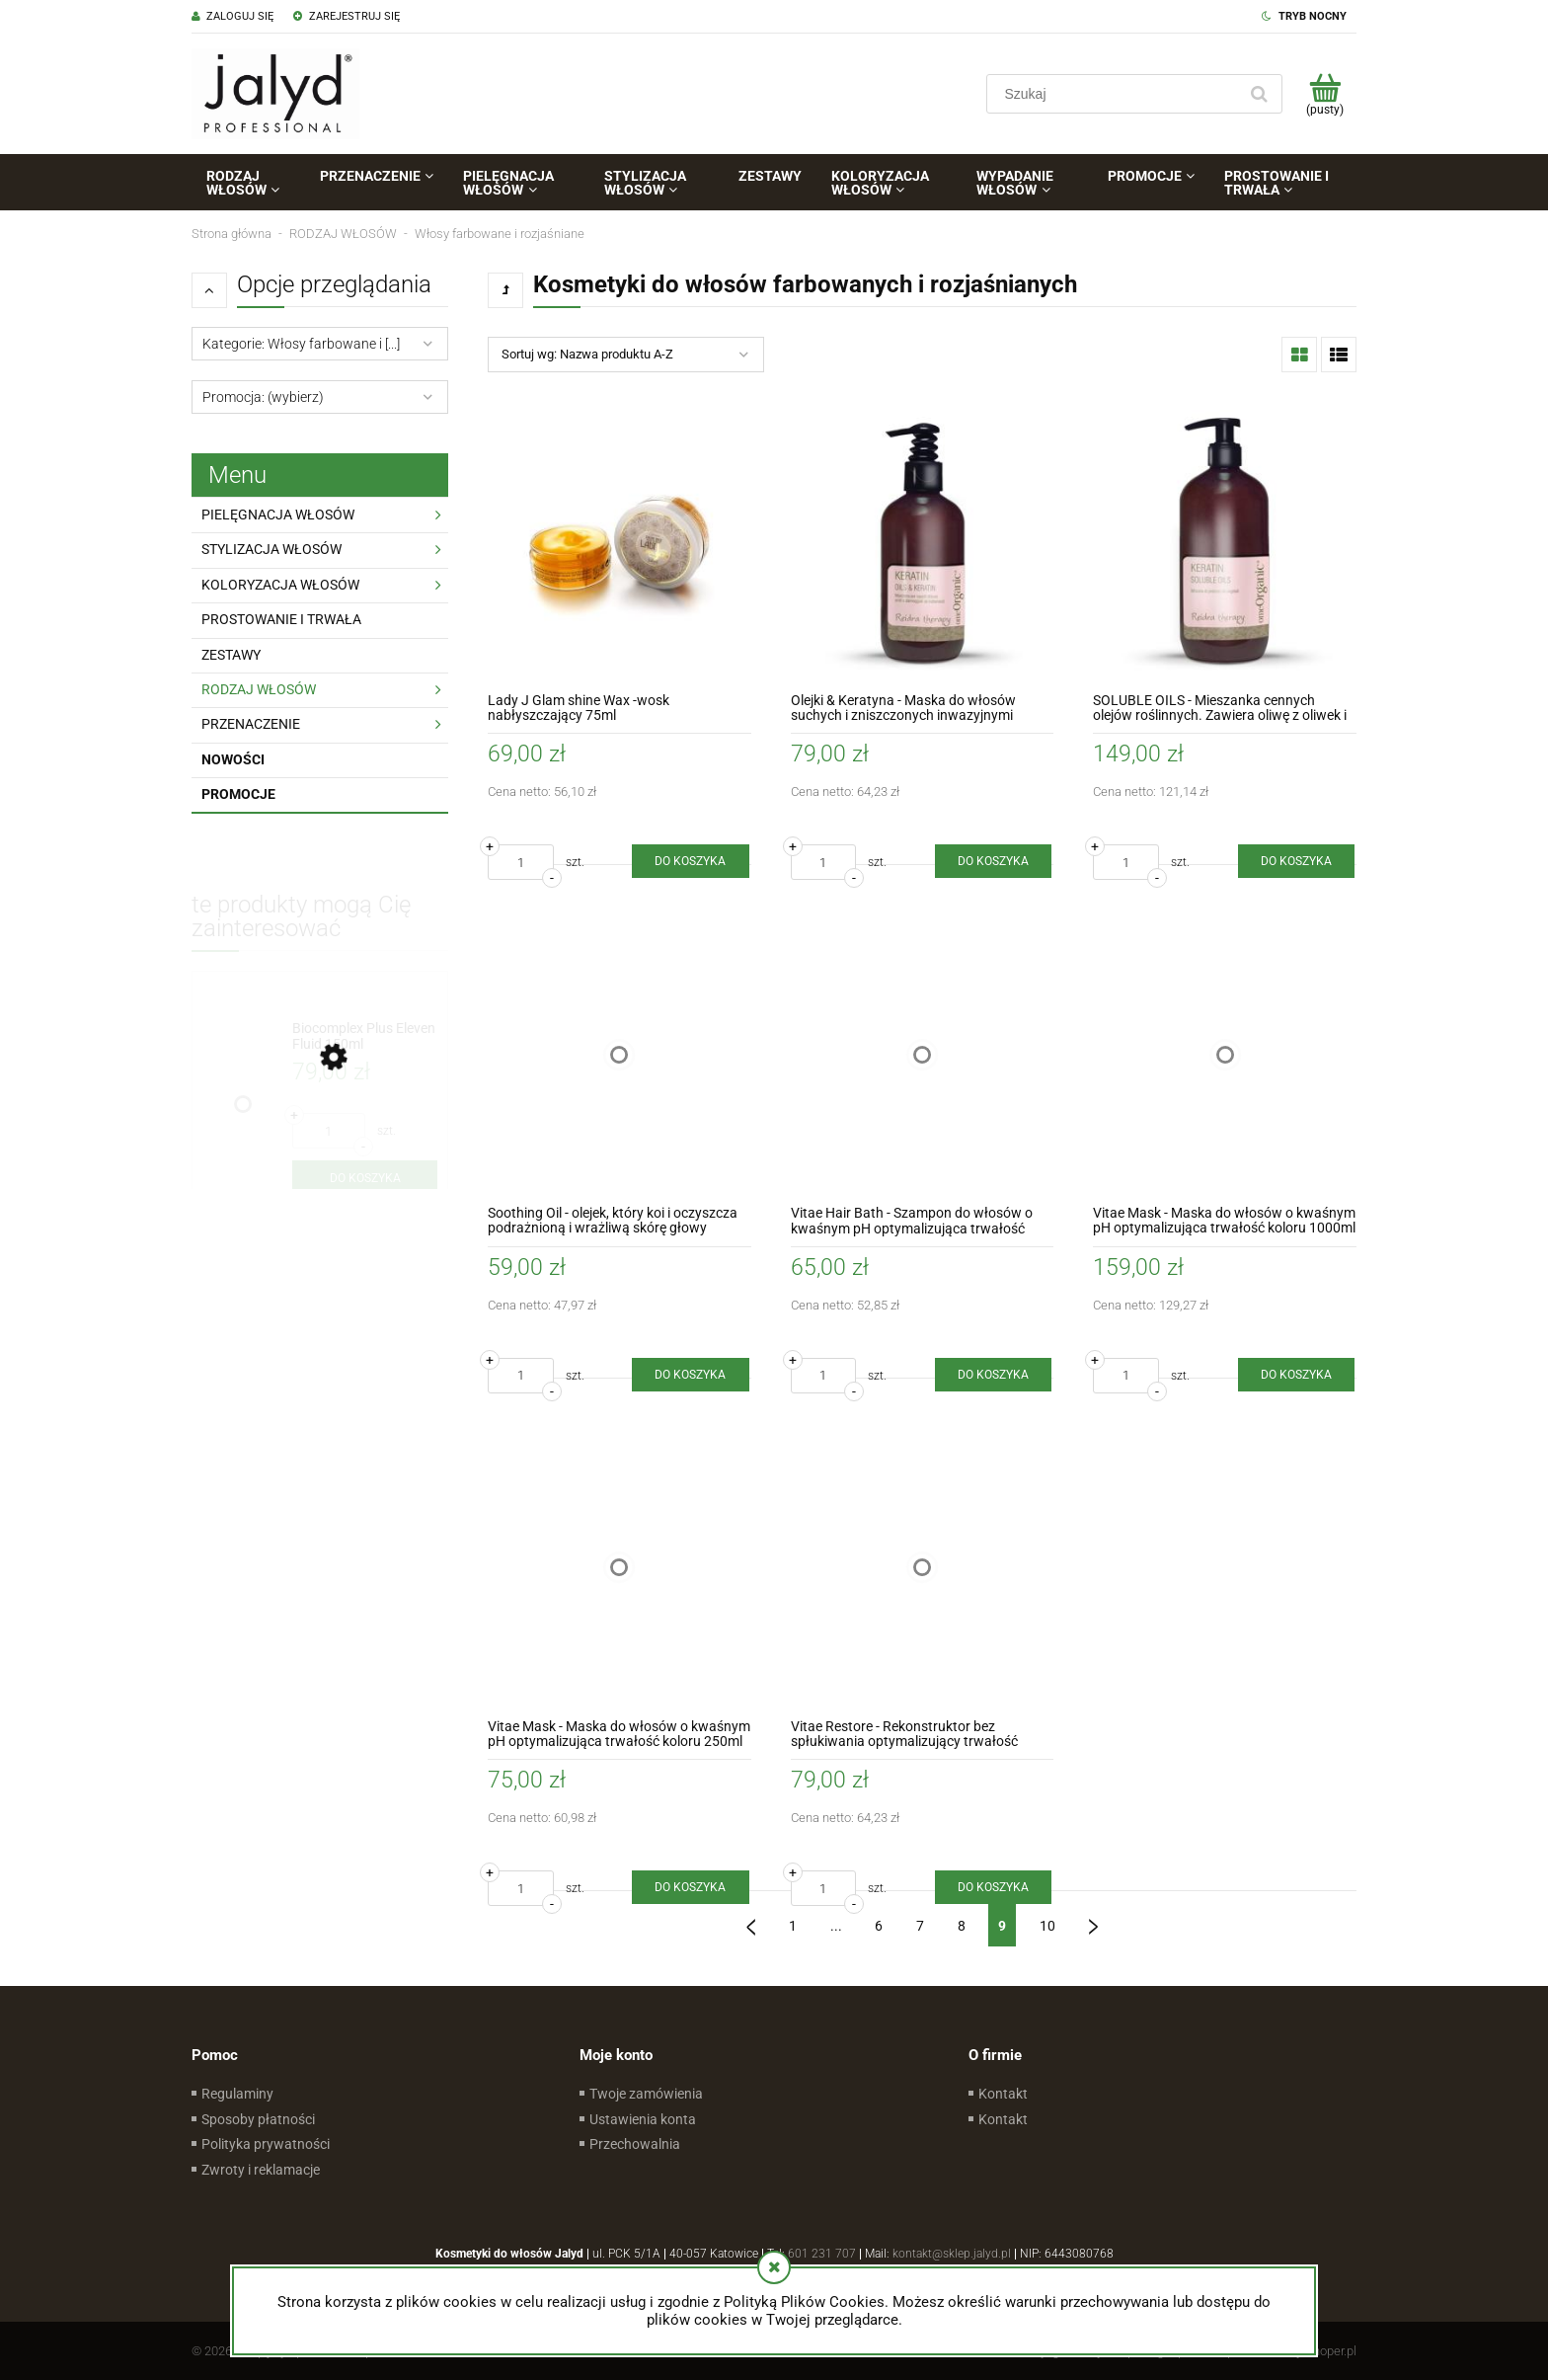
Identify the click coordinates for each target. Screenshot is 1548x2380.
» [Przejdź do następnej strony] (1094, 1918)
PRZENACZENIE (250, 724)
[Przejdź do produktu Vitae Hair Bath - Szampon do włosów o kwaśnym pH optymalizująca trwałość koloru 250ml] (922, 1054)
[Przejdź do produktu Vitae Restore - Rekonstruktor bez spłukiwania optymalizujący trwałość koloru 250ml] (922, 1568)
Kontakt (1003, 2094)
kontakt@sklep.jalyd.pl (951, 2254)
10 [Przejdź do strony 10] (1047, 1926)
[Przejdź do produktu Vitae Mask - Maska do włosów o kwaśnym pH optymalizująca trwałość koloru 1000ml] (1224, 1054)
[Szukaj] (1258, 94)
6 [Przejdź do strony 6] (879, 1926)
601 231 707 (822, 2254)
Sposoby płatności (258, 2119)
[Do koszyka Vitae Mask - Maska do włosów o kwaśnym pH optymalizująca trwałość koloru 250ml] (690, 1887)
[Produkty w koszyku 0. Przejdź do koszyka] (1324, 94)
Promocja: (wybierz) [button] (263, 397)
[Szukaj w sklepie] (1116, 94)
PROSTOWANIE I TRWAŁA (281, 619)
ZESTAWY (231, 655)
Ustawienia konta (642, 2119)
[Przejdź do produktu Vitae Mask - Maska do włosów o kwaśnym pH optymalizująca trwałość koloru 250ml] (619, 1568)
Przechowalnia (634, 2144)
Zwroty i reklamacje (260, 2170)
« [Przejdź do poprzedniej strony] (751, 1918)
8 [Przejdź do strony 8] (962, 1926)
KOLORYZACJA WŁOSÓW (280, 585)
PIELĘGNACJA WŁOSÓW (277, 514)
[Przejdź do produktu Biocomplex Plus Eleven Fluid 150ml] (364, 1036)
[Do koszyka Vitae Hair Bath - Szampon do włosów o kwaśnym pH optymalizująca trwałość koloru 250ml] (993, 1374)
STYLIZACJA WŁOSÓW (271, 549)
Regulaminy (237, 2094)
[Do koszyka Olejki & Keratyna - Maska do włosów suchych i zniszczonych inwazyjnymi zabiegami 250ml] (993, 861)
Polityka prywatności (265, 2144)
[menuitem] (248, 182)
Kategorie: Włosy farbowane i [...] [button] (301, 344)
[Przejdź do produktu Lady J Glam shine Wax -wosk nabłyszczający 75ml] (619, 542)
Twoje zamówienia (646, 2094)
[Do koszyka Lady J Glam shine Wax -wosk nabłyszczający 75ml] (690, 861)
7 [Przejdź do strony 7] (920, 1926)
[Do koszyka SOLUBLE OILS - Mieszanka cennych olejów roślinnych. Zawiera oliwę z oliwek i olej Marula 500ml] (1296, 861)
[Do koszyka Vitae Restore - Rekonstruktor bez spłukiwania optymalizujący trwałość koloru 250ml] (993, 1887)
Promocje (238, 794)
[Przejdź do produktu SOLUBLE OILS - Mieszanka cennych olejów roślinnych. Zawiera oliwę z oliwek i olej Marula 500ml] (1224, 542)
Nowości (233, 759)
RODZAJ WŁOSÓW (258, 689)
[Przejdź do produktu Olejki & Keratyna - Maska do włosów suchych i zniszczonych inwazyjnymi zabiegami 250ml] (922, 542)
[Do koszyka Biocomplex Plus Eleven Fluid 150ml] (364, 1178)
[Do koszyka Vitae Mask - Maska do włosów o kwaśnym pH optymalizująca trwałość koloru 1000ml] (1296, 1374)
